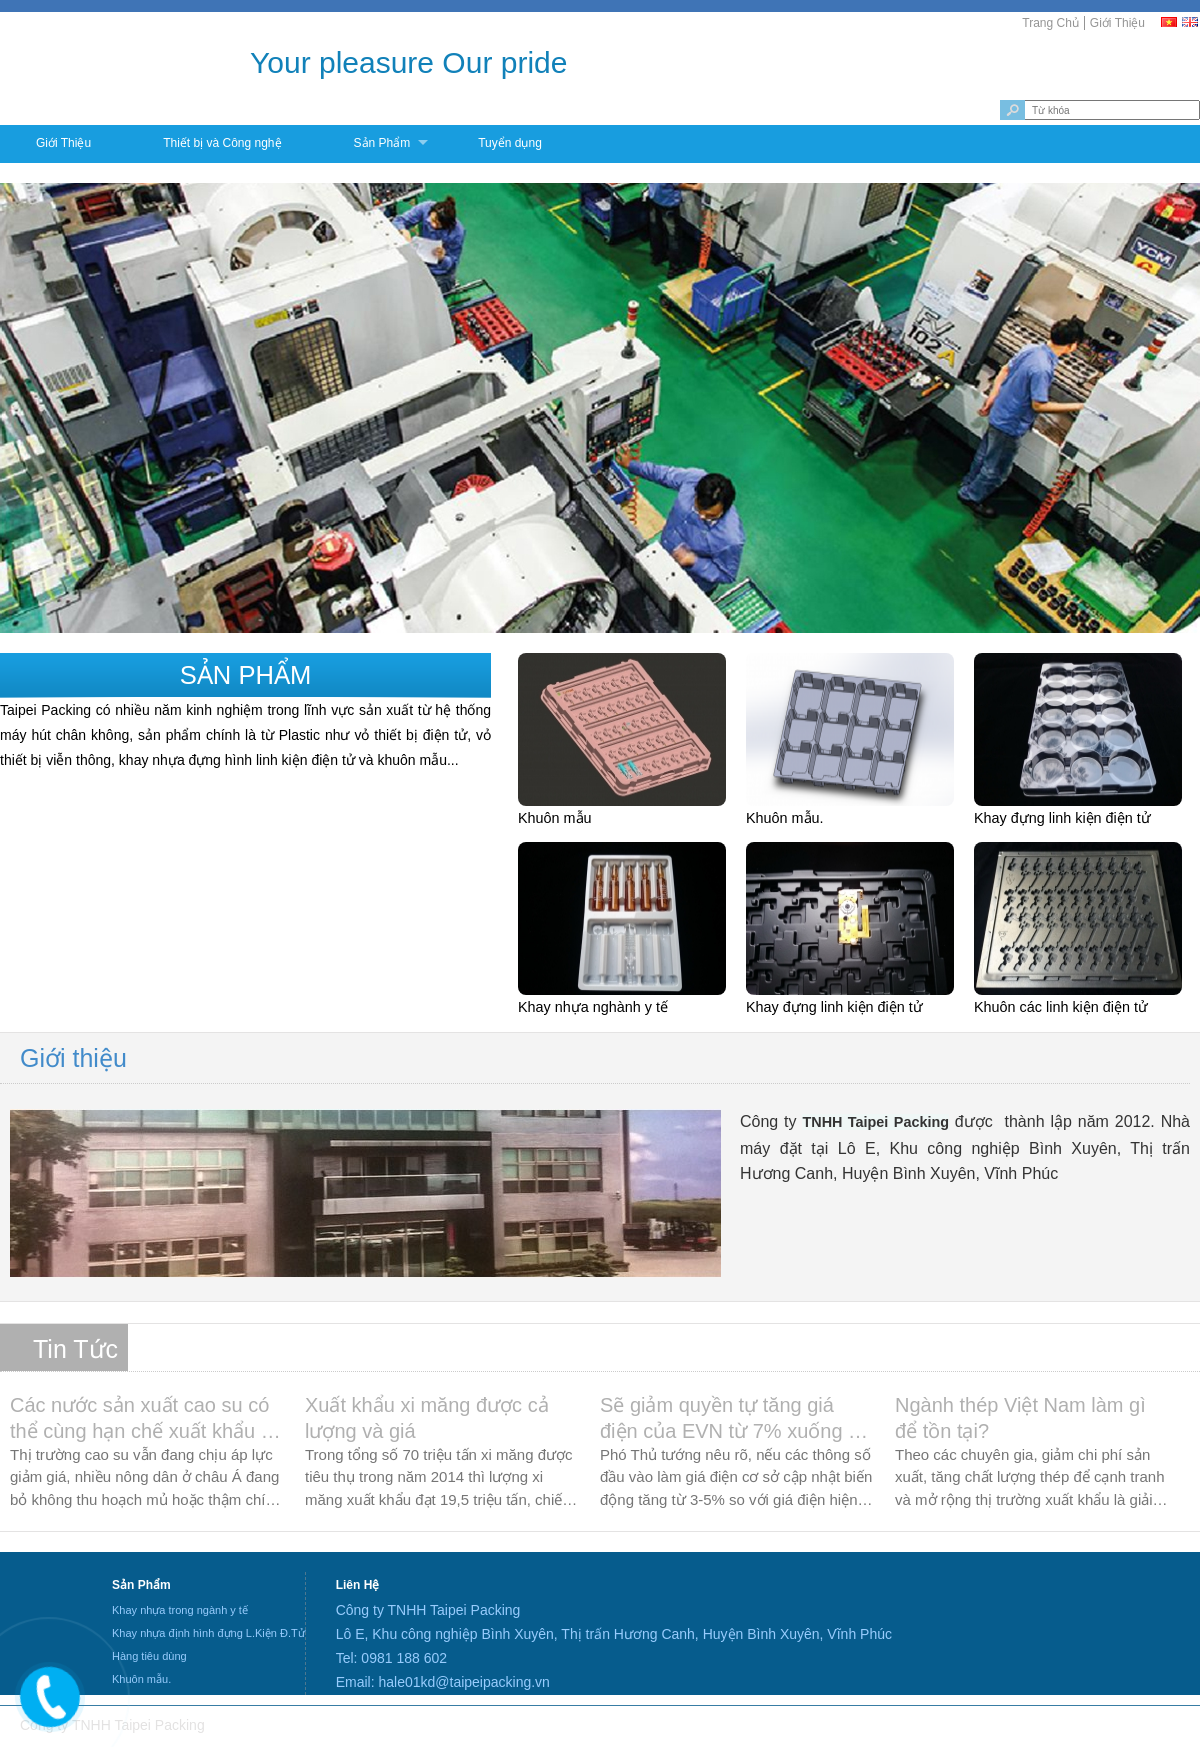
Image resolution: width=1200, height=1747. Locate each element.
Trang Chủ (1050, 23)
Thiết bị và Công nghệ (222, 143)
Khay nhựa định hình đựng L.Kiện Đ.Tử (208, 1633)
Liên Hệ (358, 1585)
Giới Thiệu (1117, 23)
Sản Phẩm (382, 143)
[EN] (1191, 22)
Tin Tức (75, 1349)
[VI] (1170, 22)
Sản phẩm (246, 675)
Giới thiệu (73, 1058)
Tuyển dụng (510, 143)
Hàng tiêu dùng (149, 1656)
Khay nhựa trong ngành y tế (180, 1610)
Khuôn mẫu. (141, 1679)
